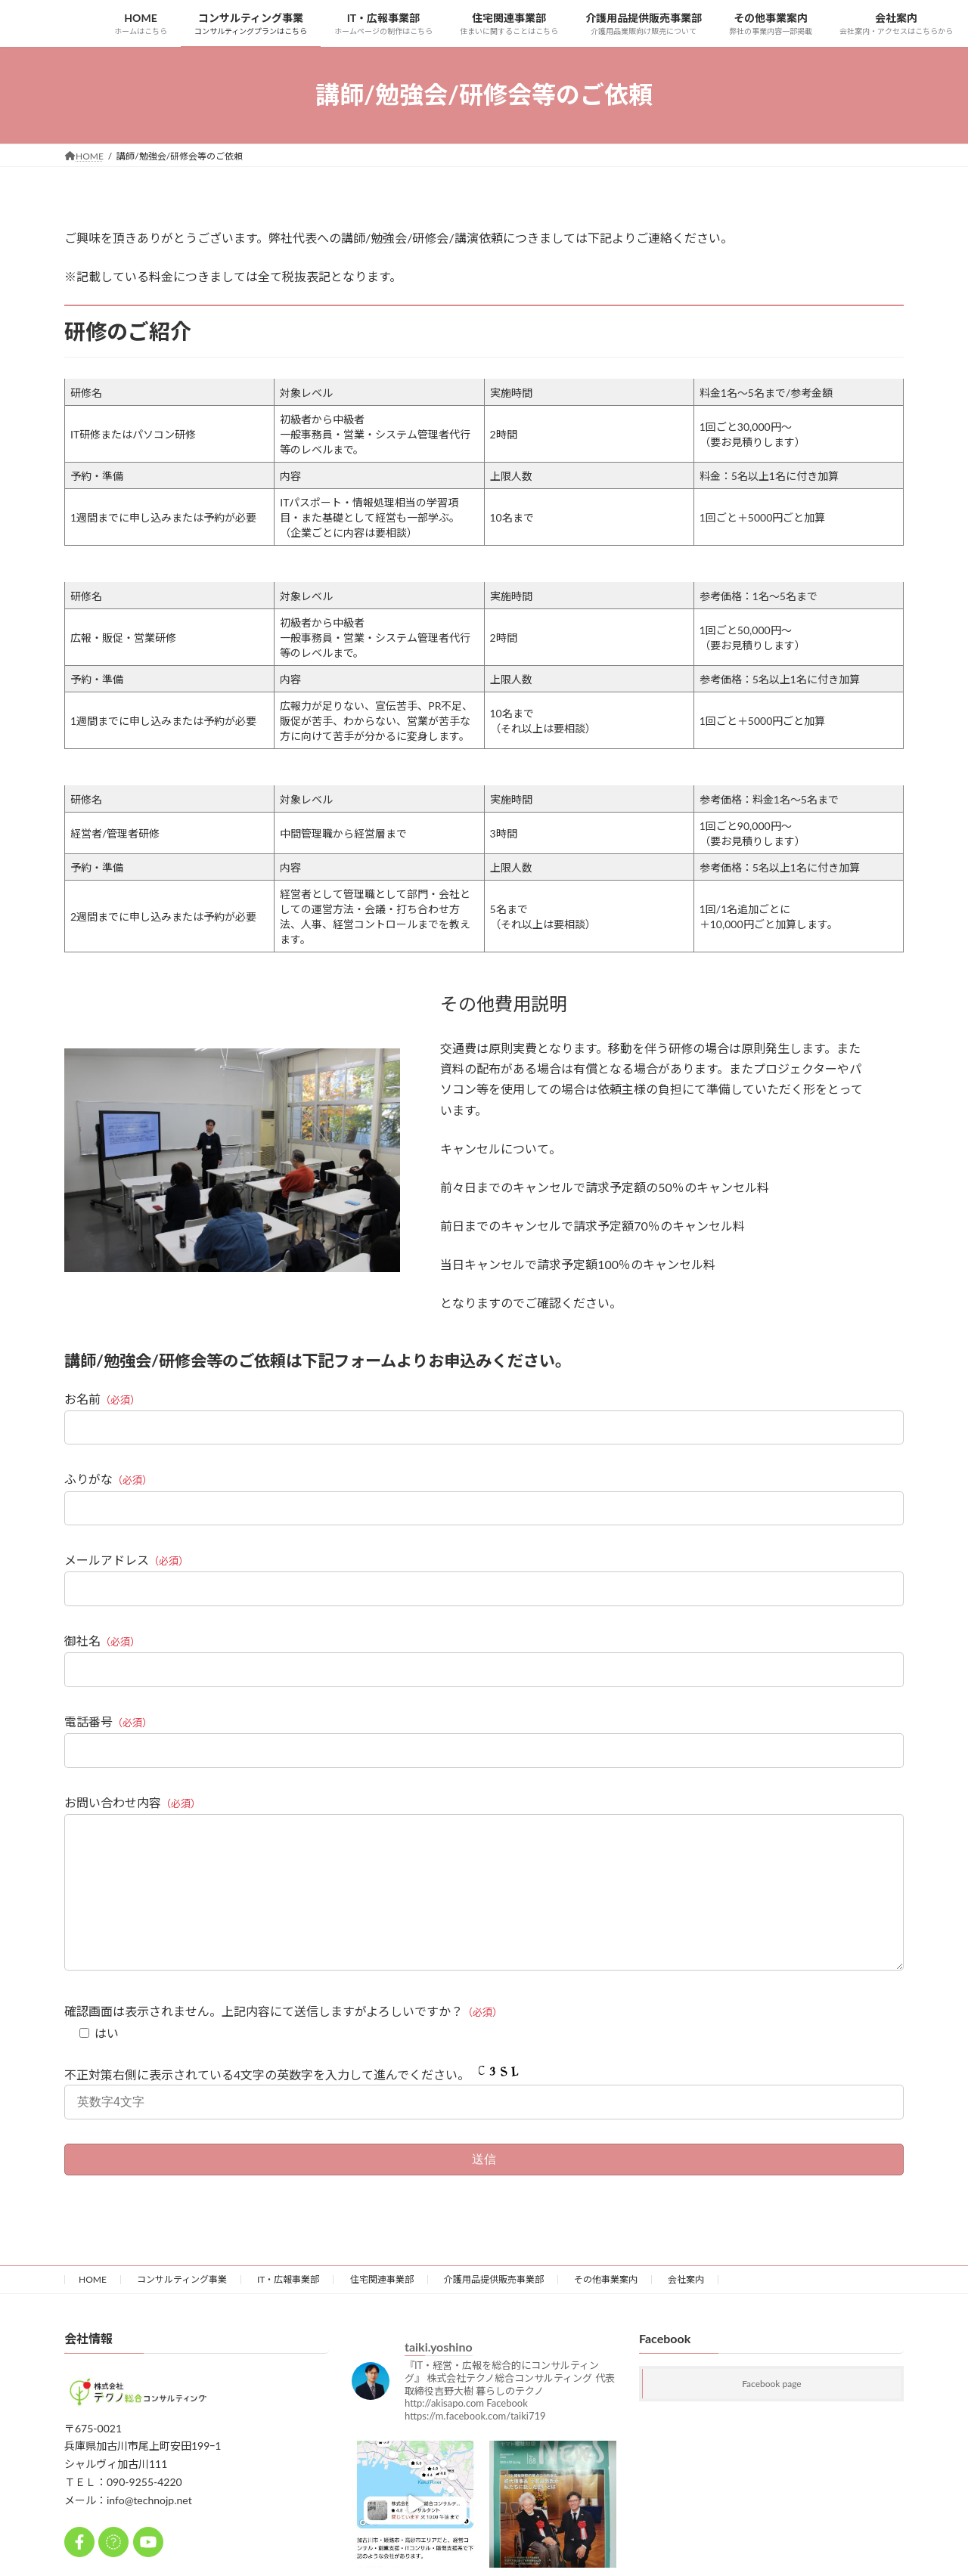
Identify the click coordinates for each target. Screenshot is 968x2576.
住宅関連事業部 (382, 2309)
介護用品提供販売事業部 (494, 2309)
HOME (93, 2309)
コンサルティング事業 (182, 2309)
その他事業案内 (606, 2309)
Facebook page (772, 2414)
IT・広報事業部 (288, 2309)
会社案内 (686, 2309)
